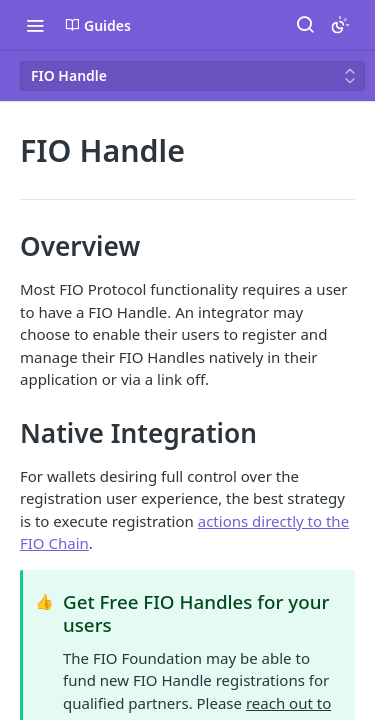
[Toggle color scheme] (340, 25)
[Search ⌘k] (305, 25)
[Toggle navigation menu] (35, 25)
